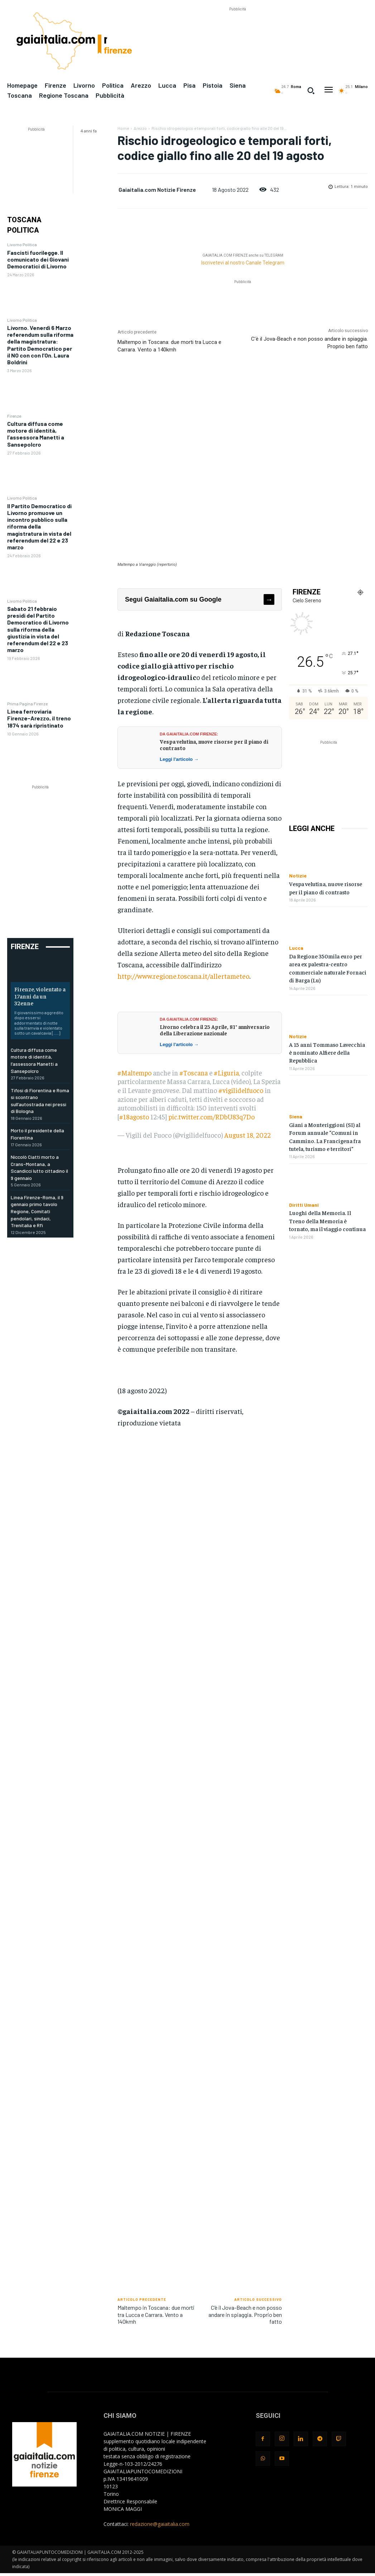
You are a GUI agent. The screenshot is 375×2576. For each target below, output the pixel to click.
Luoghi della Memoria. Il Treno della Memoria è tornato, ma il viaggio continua (327, 1220)
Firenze (14, 415)
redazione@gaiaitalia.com (159, 2524)
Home (123, 128)
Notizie (298, 876)
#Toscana (193, 1072)
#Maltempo (134, 1072)
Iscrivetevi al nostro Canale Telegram (242, 263)
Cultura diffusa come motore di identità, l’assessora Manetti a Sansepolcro (35, 434)
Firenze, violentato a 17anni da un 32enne (40, 995)
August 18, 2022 (247, 1135)
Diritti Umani (304, 1205)
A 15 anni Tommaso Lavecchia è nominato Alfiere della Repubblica (327, 1052)
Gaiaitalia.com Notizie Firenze (157, 189)
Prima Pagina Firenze (27, 703)
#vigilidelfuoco (240, 1090)
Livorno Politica (22, 244)
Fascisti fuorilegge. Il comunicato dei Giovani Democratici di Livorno (38, 259)
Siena (295, 1116)
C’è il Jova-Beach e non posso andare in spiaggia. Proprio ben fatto (245, 2314)
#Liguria (226, 1072)
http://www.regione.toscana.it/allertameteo (183, 975)
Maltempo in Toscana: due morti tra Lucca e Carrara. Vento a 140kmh (155, 2314)
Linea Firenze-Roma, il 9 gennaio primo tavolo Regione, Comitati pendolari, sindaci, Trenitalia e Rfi (37, 1211)
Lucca (296, 948)
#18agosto (134, 1116)
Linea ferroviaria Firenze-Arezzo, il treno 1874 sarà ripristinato (39, 718)
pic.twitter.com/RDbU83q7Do (211, 1116)
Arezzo (140, 128)
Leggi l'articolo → (179, 759)
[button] (311, 90)
